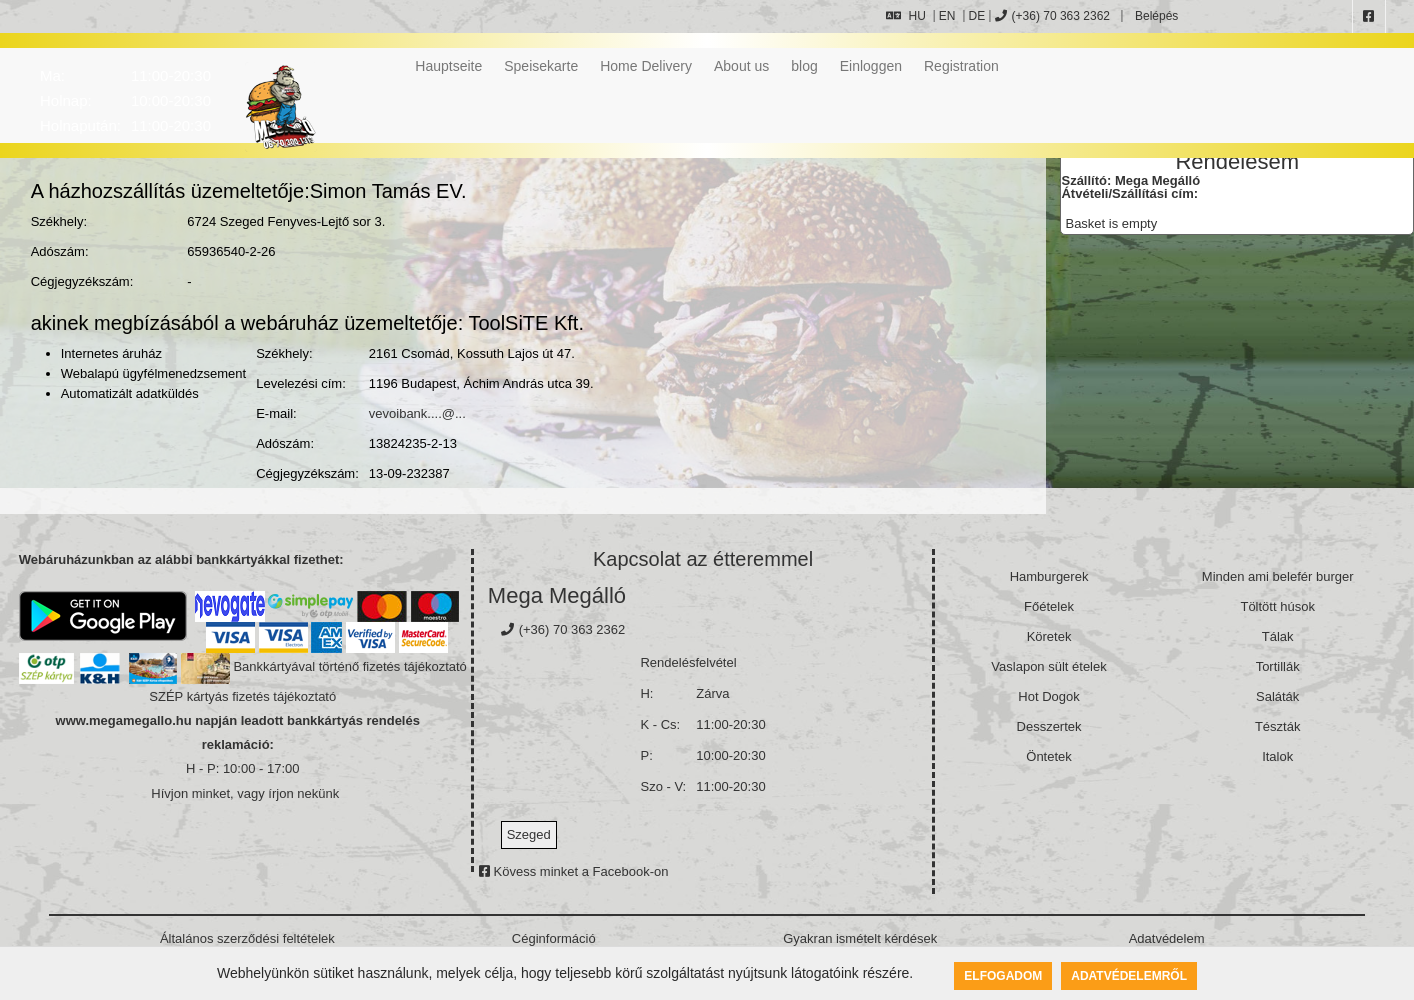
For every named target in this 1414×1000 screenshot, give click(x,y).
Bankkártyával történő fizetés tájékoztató (349, 666)
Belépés (1155, 16)
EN (947, 16)
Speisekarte (541, 66)
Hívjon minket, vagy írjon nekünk (245, 793)
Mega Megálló (557, 595)
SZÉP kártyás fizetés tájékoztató (242, 696)
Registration (961, 66)
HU (905, 16)
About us (741, 66)
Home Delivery (646, 66)
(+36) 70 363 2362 (1052, 16)
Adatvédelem (1167, 938)
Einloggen (871, 66)
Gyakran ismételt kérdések (860, 938)
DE (977, 16)
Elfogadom (1003, 976)
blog (804, 66)
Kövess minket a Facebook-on (573, 871)
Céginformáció (554, 938)
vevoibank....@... (417, 413)
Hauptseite (448, 66)
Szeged (529, 834)
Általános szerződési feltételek (247, 938)
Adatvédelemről (1129, 976)
